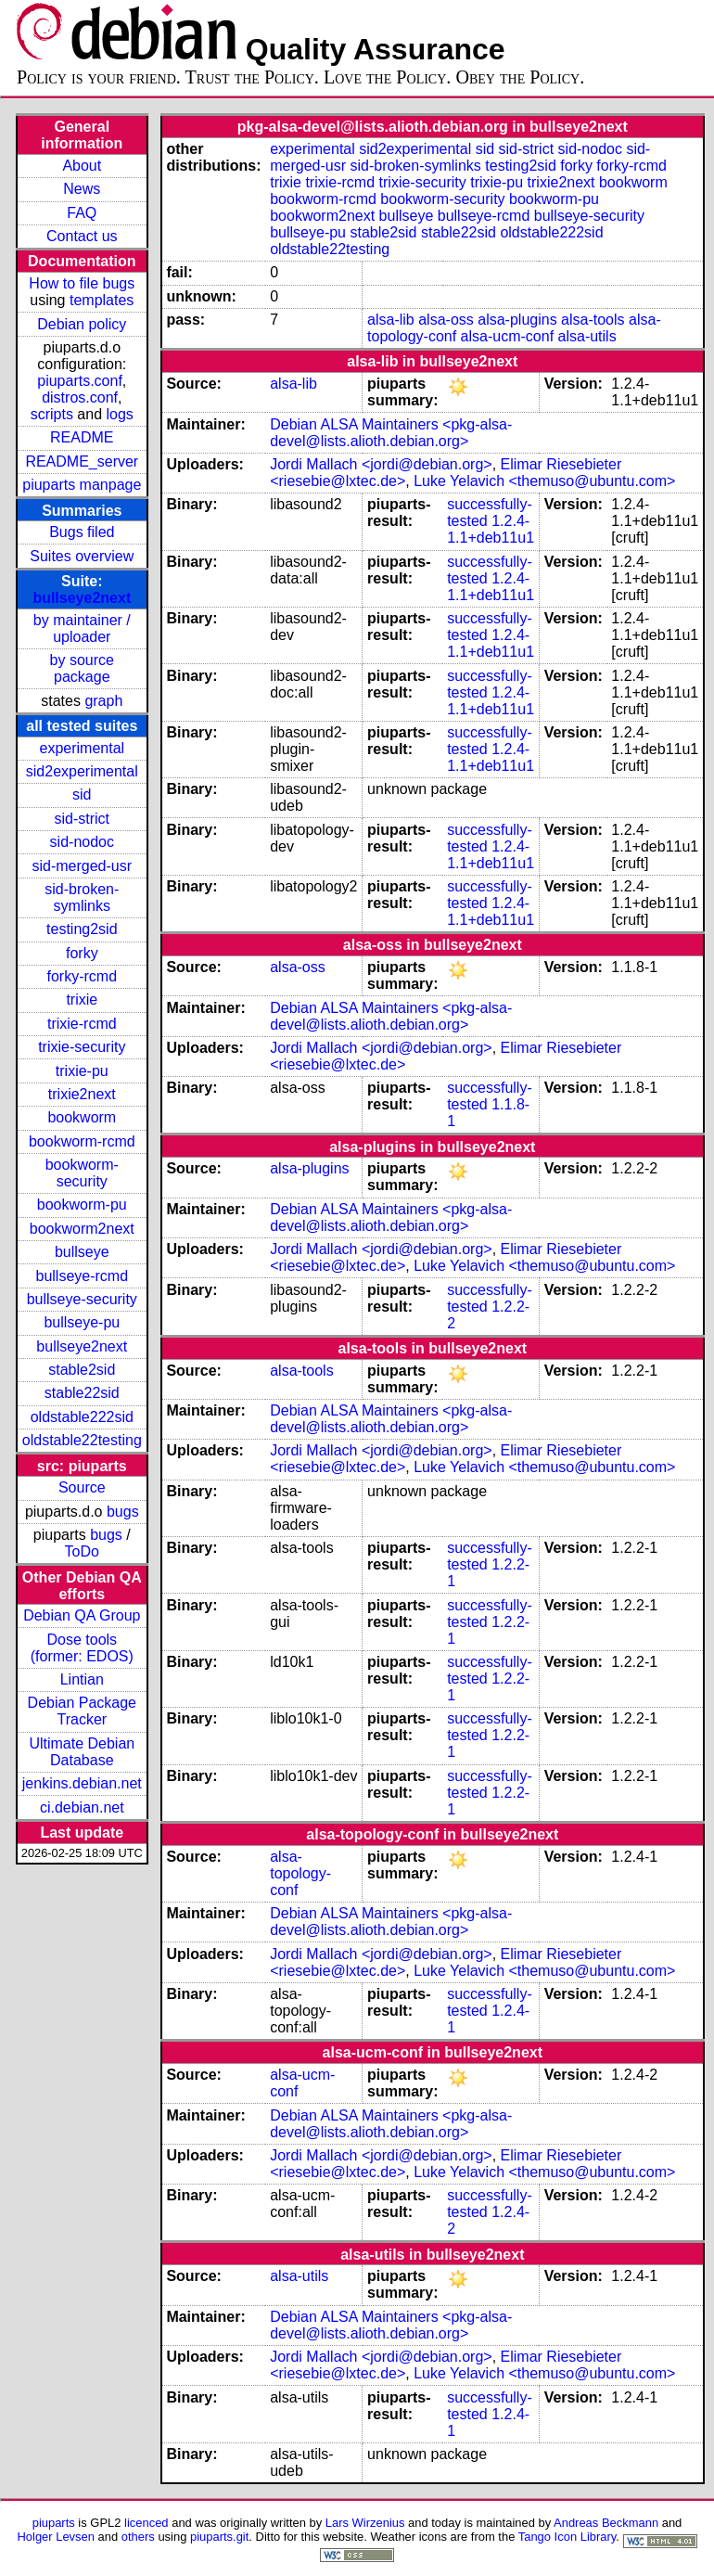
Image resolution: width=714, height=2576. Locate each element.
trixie (81, 999)
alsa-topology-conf (300, 1873)
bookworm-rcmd (82, 1141)
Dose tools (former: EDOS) (82, 1648)
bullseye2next (81, 598)
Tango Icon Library (567, 2537)
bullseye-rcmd (81, 1276)
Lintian (82, 1679)
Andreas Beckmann (606, 2523)
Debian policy (81, 324)
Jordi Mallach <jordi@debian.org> (380, 464)
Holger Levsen (56, 2537)
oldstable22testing (82, 1440)
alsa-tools (592, 319)
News (81, 189)
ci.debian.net (82, 1807)
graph (103, 701)
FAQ (81, 213)
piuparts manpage (81, 485)
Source (82, 1487)
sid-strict (82, 819)
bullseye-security (82, 1299)
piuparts (53, 2523)
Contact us (81, 236)
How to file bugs (81, 283)
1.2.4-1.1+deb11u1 (490, 529)
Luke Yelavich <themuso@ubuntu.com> (544, 481)
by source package (82, 668)
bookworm (81, 1117)
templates (102, 300)
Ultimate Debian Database (81, 1752)
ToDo (82, 1551)
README (81, 437)
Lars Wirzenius (365, 2523)
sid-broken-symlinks (82, 897)
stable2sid (81, 1370)
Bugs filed (81, 532)
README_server (81, 461)
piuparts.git (219, 2537)
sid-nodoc (82, 842)
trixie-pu (82, 1071)
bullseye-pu (82, 1322)
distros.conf (80, 397)
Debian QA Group (81, 1615)
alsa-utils (587, 336)
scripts (52, 414)
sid (81, 794)
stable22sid (82, 1393)
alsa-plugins (517, 319)
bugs (123, 1511)
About (81, 165)
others (138, 2537)
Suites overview (82, 556)
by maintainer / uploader (82, 628)
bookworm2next (82, 1229)
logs (120, 414)
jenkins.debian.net (82, 1783)
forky (82, 953)
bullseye (82, 1252)
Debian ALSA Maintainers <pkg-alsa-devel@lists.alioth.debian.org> (391, 433)
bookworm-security (82, 1173)
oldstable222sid (82, 1417)
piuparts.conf (79, 381)
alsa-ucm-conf (507, 336)
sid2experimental (82, 771)
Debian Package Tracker (82, 1711)
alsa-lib (390, 319)
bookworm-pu (82, 1204)
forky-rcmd (82, 976)
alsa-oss (446, 319)
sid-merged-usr (82, 866)
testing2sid (82, 929)
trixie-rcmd (82, 1024)
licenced (146, 2523)
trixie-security (81, 1047)
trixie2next (82, 1094)
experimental (81, 748)
